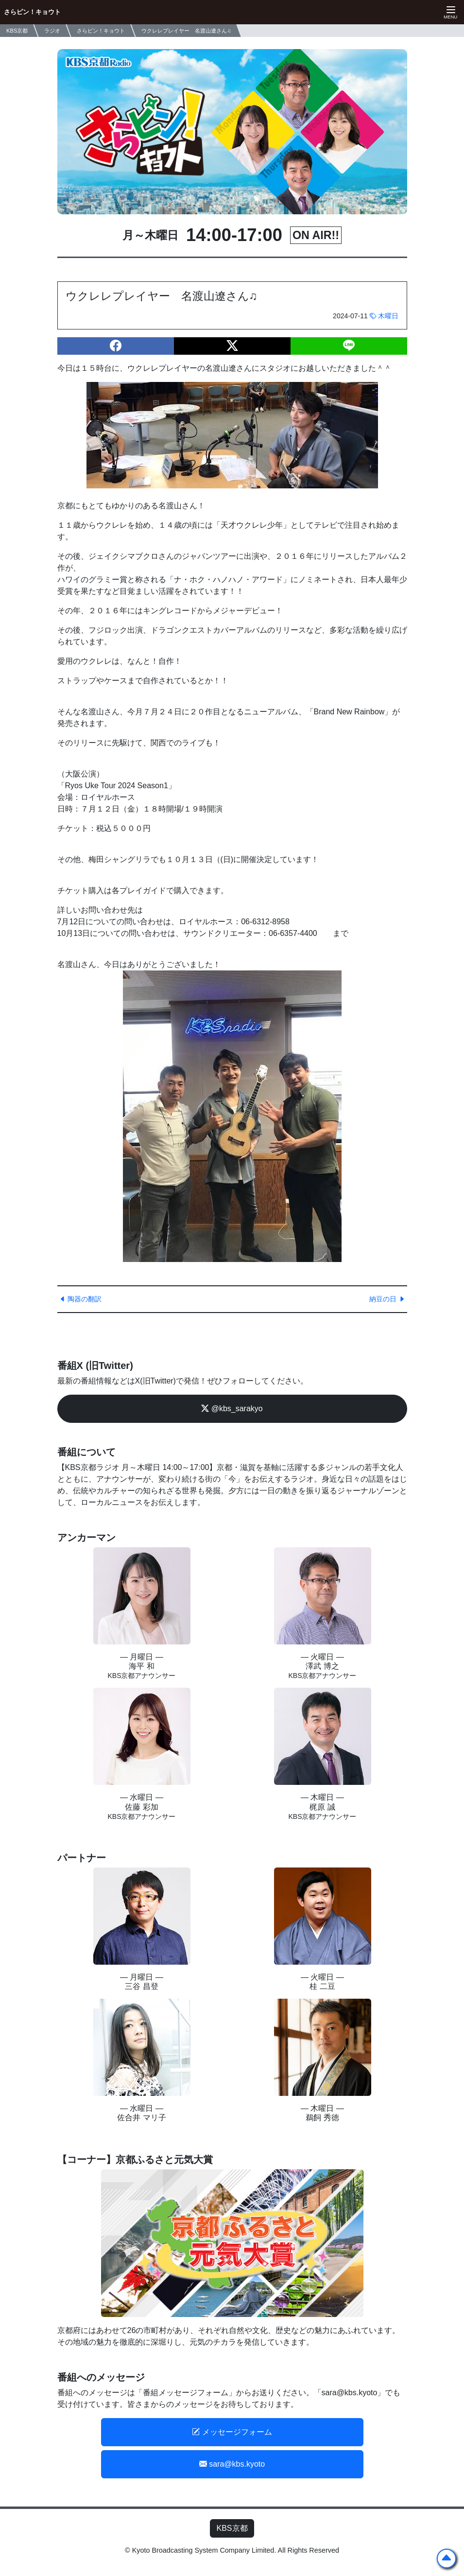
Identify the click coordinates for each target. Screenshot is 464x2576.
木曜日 (384, 316)
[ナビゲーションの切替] (449, 12)
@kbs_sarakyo (232, 1408)
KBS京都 (231, 2528)
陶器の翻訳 (80, 1299)
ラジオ (52, 31)
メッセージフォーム (232, 2432)
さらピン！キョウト (32, 12)
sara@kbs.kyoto (232, 2464)
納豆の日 (387, 1299)
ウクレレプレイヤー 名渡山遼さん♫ (186, 31)
